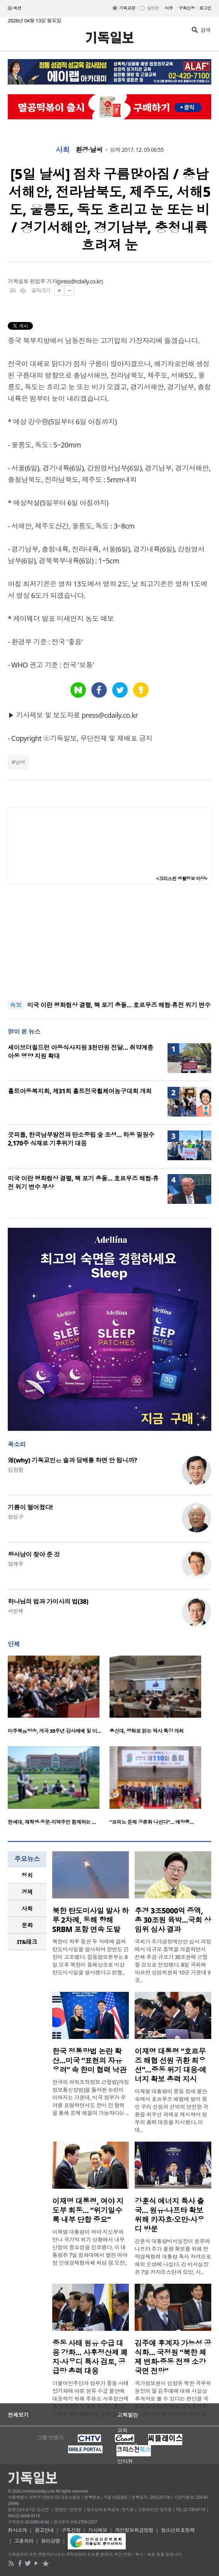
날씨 (20, 762)
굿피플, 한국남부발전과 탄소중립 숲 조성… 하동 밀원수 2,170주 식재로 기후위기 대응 (81, 1138)
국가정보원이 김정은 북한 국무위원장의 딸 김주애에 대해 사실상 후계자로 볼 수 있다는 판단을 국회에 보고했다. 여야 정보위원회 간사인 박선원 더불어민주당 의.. (173, 2398)
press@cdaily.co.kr (79, 281)
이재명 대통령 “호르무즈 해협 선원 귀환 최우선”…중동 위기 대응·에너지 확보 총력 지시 (170, 2065)
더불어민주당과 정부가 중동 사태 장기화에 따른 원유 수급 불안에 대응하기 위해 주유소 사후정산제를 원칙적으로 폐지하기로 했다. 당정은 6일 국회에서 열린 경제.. (90, 2398)
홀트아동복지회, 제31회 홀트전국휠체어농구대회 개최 (80, 1091)
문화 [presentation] (27, 1925)
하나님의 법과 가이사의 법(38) (48, 1601)
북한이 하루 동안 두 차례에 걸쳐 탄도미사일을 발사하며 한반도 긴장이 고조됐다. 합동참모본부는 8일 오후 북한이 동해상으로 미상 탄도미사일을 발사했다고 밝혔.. (90, 1957)
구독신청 (187, 8)
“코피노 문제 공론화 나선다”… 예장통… (151, 1821)
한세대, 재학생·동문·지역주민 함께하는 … (52, 1821)
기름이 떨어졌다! (30, 1507)
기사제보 (98, 2530)
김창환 (15, 1469)
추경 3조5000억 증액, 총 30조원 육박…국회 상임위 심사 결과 (173, 1920)
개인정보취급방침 (134, 2530)
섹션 (15, 8)
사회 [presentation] (27, 1908)
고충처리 (24, 2540)
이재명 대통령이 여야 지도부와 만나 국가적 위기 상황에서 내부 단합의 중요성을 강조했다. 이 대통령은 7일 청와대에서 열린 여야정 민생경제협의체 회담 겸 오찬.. (90, 2247)
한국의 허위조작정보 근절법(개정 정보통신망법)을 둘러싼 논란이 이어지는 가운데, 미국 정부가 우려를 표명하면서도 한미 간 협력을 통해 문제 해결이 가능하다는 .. (90, 2097)
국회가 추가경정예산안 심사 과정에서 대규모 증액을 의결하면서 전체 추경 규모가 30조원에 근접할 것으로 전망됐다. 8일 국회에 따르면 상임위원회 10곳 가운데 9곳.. (173, 1961)
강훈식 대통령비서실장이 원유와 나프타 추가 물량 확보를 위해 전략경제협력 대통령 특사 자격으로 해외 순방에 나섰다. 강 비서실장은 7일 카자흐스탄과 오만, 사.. (173, 2256)
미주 (169, 8)
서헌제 (15, 1611)
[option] (58, 1697)
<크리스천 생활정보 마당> (181, 878)
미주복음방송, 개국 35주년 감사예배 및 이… (54, 1730)
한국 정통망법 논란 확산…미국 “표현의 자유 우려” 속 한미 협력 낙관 (89, 2060)
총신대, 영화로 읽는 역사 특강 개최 (146, 1730)
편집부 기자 (43, 281)
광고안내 (44, 2530)
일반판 (153, 8)
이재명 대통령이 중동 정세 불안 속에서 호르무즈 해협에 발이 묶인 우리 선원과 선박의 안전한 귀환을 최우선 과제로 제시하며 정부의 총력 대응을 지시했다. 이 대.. (171, 2111)
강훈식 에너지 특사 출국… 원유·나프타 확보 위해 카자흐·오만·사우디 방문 (169, 2215)
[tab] (27, 1875)
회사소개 (17, 2530)
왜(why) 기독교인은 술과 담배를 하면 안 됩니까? (72, 1460)
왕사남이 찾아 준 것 (34, 1554)
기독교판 (127, 8)
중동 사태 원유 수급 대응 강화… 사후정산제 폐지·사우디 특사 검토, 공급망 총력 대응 (90, 2357)
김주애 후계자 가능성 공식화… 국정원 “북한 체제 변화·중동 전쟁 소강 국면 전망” (173, 2357)
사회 (62, 150)
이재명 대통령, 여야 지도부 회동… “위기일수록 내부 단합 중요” (87, 2210)
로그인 (205, 8)
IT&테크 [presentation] (27, 1942)
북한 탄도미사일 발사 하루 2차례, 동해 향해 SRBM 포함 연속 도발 (90, 1920)
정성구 (15, 1516)
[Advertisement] (109, 942)
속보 (16, 1005)
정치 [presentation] (27, 1875)
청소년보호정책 (178, 2530)
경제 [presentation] (27, 1892)
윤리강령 (50, 2540)
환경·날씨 (89, 150)
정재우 (15, 1564)
